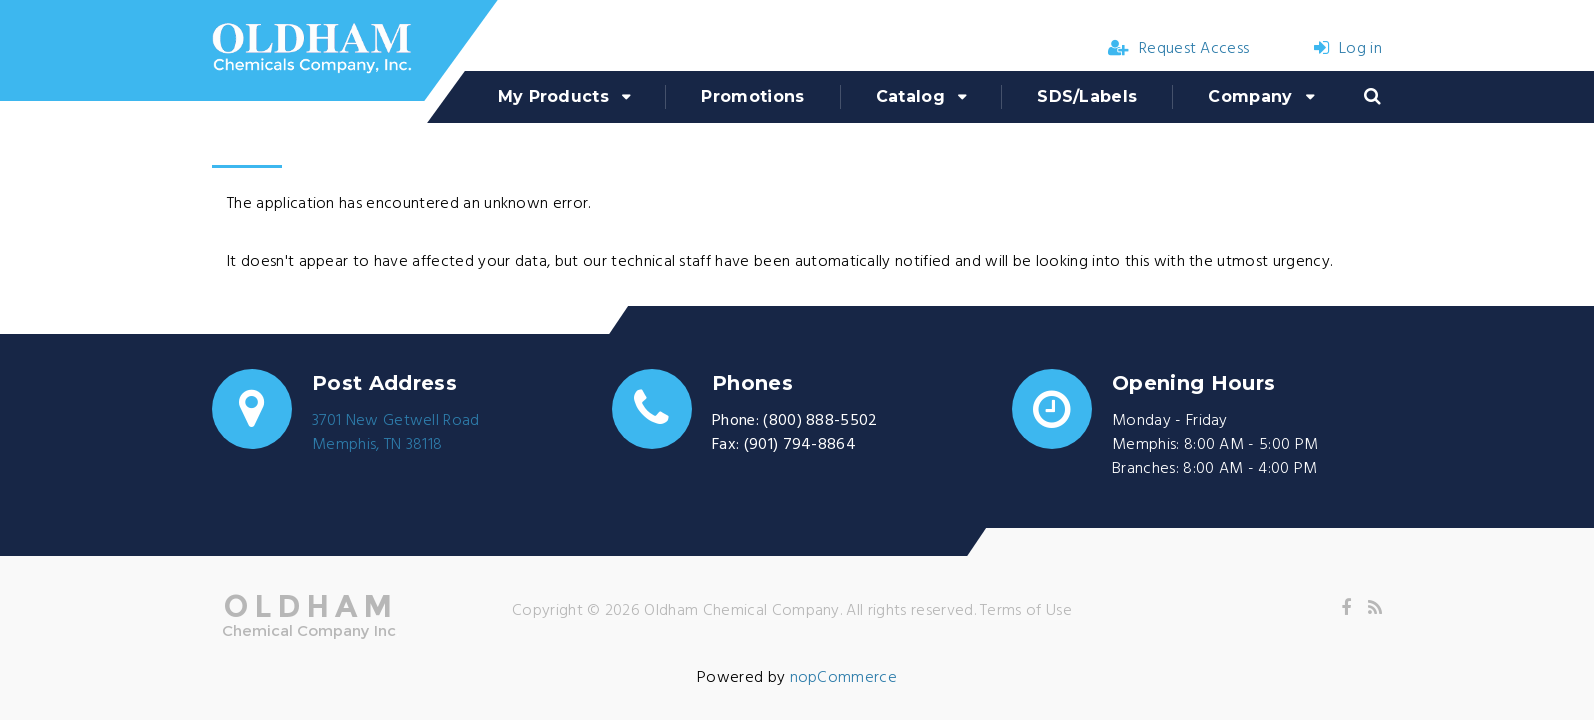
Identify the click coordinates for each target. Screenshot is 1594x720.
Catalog (910, 96)
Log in (1348, 49)
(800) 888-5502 (820, 421)
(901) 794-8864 (800, 445)
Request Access (1179, 49)
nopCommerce (844, 678)
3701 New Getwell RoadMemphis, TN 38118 (396, 433)
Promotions (752, 96)
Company (1250, 96)
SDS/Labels (1087, 96)
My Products (554, 96)
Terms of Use (1026, 611)
